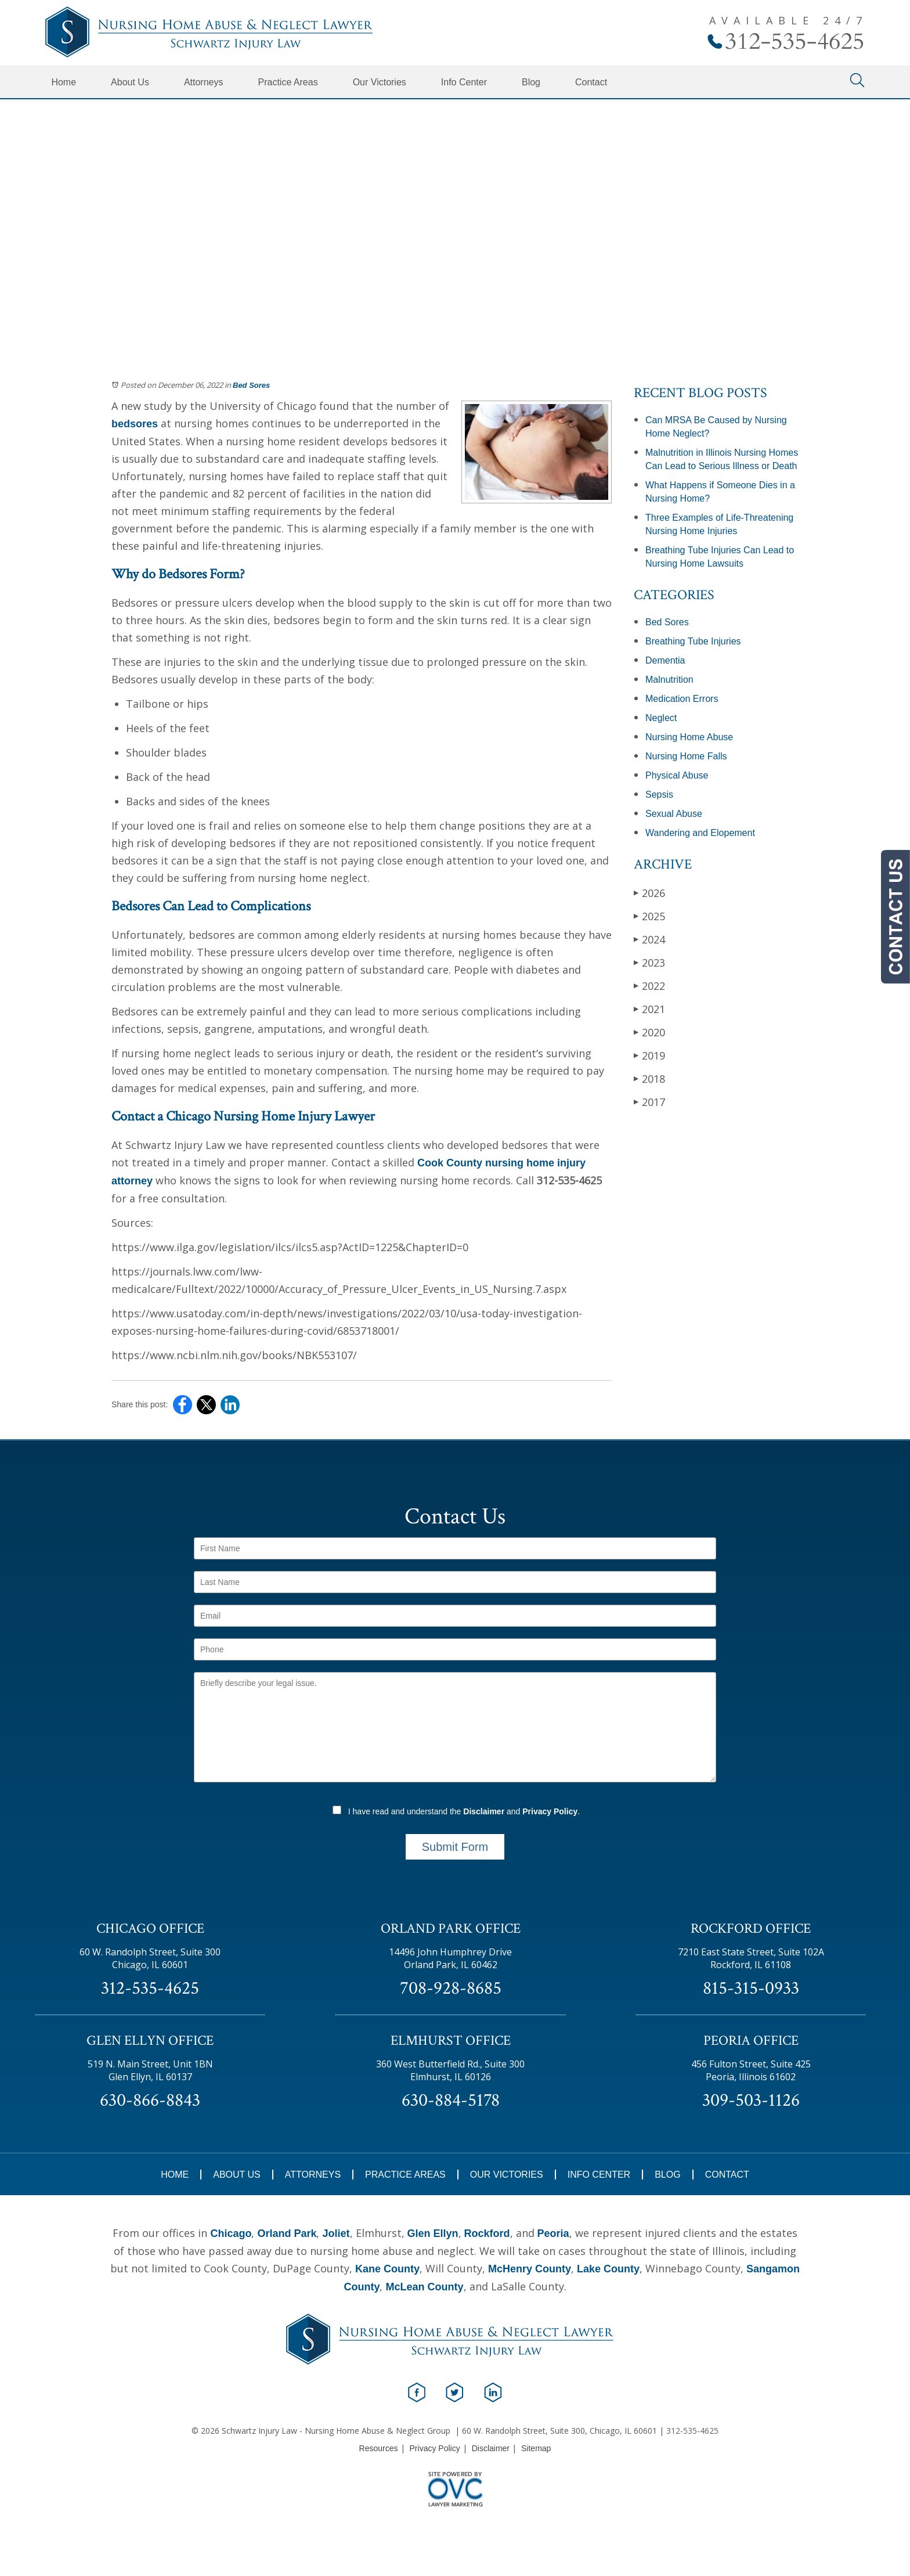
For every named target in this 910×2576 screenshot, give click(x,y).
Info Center (464, 82)
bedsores (134, 424)
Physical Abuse (677, 775)
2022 (649, 985)
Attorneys (203, 82)
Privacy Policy (549, 1811)
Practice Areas (287, 82)
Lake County (608, 2269)
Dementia (665, 660)
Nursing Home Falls (686, 756)
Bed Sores (251, 385)
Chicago (230, 2233)
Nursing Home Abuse (689, 737)
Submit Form (455, 1846)
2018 (649, 1078)
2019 (649, 1055)
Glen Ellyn (432, 2233)
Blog (531, 82)
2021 (649, 1008)
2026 (649, 892)
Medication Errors (681, 699)
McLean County (424, 2287)
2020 (649, 1032)
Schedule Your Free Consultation (455, 243)
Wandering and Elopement (700, 833)
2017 (649, 1101)
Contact (591, 82)
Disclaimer (483, 1811)
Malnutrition (669, 679)
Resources (378, 2448)
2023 (649, 962)
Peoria (553, 2233)
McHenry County (529, 2269)
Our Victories (379, 82)
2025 (649, 915)
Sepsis (659, 794)
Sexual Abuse (673, 814)
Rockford (487, 2233)
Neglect (661, 718)
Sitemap (536, 2448)
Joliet (335, 2233)
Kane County (387, 2269)
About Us (130, 82)
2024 (649, 939)
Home (63, 82)
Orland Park (286, 2233)
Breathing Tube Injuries (693, 641)
